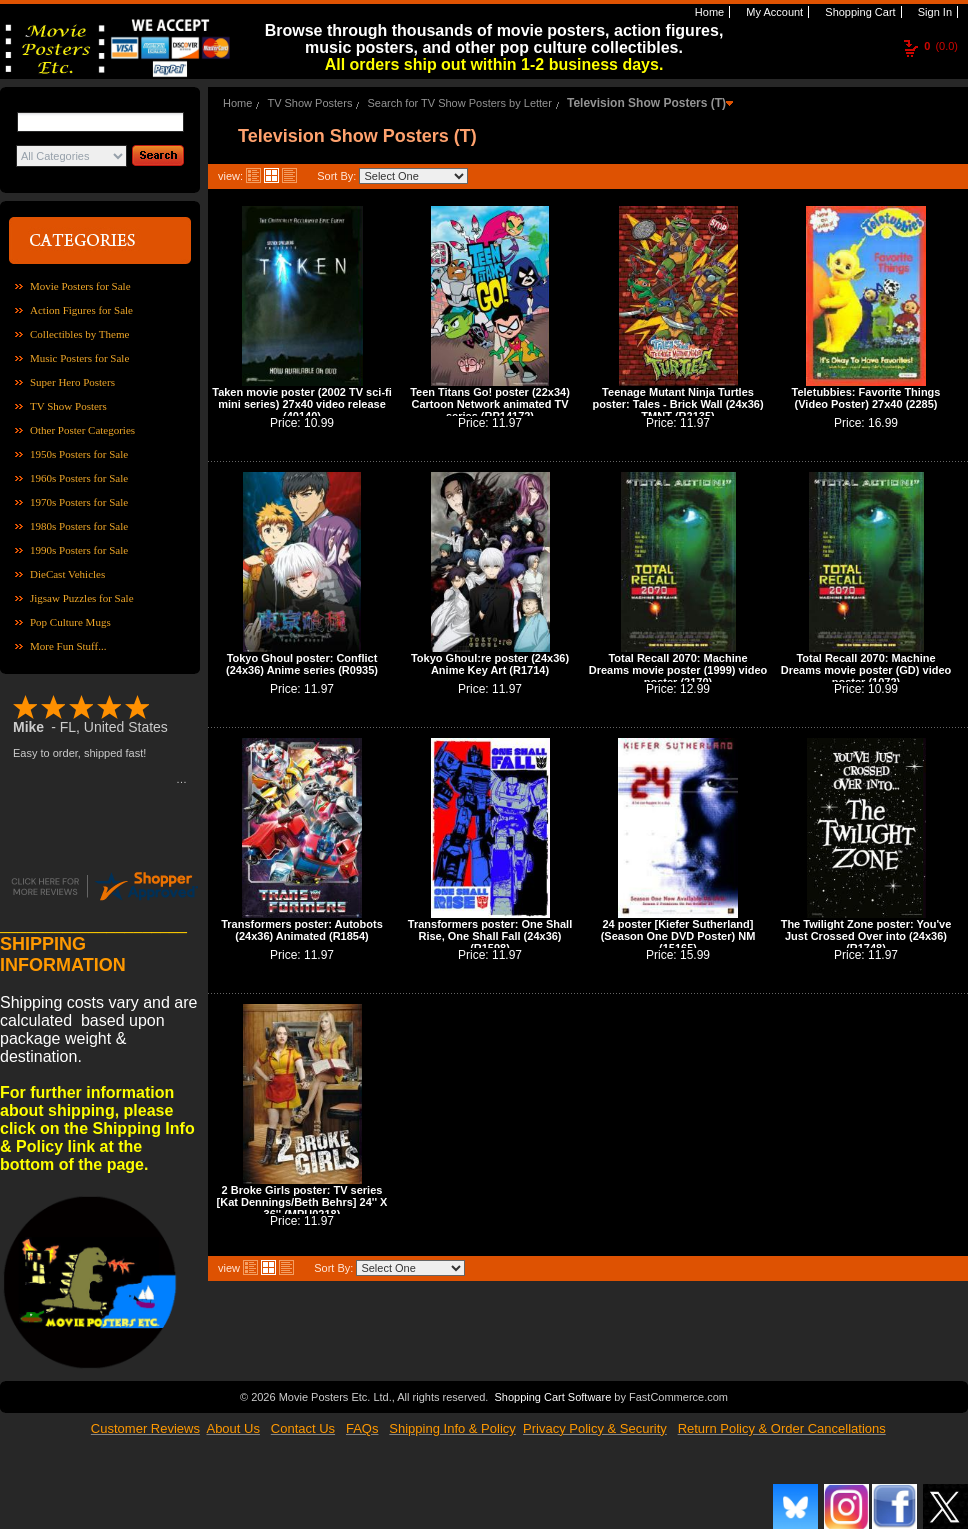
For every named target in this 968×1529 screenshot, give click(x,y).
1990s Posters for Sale (79, 550)
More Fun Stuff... (68, 646)
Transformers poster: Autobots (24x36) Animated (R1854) (302, 930)
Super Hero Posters (72, 382)
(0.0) (941, 46)
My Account (773, 12)
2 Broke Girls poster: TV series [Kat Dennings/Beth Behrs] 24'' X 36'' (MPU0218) (302, 1202)
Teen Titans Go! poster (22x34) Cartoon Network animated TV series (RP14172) (490, 404)
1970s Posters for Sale (79, 502)
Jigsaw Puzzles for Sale (82, 598)
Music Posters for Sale (79, 358)
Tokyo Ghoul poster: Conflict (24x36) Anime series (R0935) (302, 664)
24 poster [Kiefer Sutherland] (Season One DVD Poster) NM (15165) (678, 936)
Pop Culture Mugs (70, 622)
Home (708, 12)
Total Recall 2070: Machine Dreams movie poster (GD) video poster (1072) (866, 670)
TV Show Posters (68, 406)
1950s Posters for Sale (79, 454)
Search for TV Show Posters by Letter (459, 103)
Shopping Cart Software (552, 1395)
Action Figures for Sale (81, 310)
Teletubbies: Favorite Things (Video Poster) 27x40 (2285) (866, 398)
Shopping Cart (858, 12)
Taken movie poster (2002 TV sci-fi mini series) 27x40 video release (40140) (302, 404)
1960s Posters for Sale (79, 478)
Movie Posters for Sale (80, 286)
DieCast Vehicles (67, 574)
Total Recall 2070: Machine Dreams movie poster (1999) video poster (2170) (678, 670)
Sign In (933, 12)
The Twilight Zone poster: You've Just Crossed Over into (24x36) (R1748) (866, 936)
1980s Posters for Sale (79, 526)
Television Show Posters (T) (646, 103)
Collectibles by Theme (79, 334)
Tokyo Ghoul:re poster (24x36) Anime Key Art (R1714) (490, 664)
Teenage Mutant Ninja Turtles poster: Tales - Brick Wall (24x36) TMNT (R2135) (677, 404)
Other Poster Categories (82, 430)
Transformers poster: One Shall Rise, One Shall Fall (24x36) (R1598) (490, 936)
